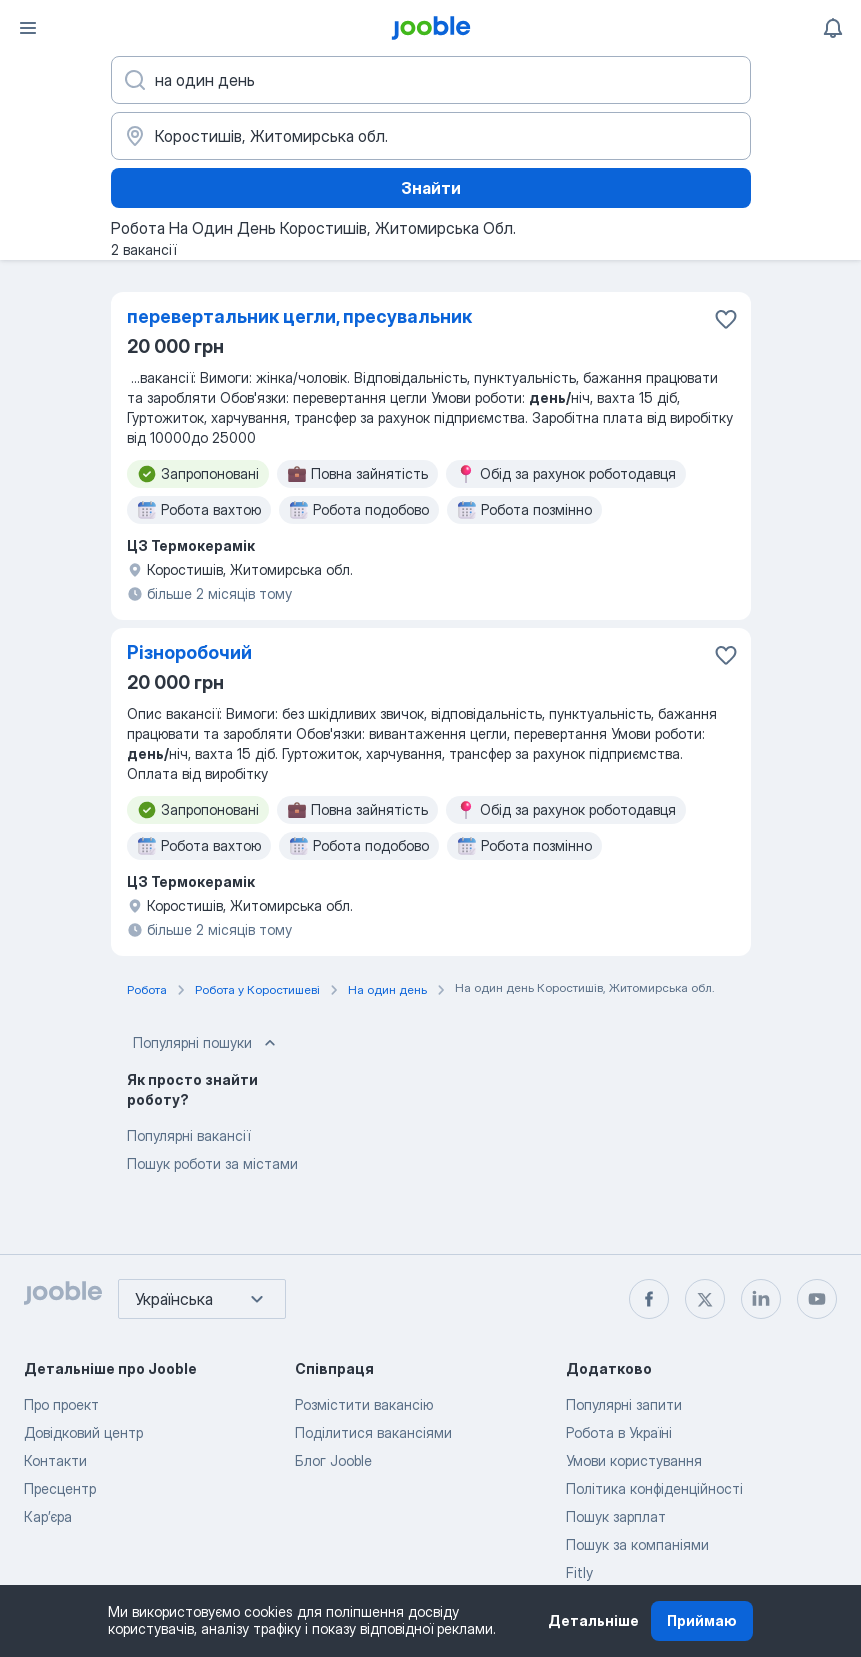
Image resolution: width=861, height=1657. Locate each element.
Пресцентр (60, 1488)
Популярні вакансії (188, 1135)
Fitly (579, 1572)
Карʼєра (48, 1516)
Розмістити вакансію (364, 1404)
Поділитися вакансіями (373, 1432)
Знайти (431, 188)
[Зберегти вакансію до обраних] (726, 319)
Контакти (55, 1460)
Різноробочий (189, 652)
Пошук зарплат (616, 1516)
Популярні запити (624, 1404)
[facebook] (649, 1299)
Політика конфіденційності (654, 1488)
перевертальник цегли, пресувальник (299, 316)
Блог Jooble (333, 1460)
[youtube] (817, 1299)
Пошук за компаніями (637, 1544)
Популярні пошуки (206, 1043)
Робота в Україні (619, 1432)
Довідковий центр (83, 1432)
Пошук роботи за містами (212, 1163)
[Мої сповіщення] (833, 28)
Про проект (61, 1404)
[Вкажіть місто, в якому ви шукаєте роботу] (431, 136)
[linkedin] (761, 1299)
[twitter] (705, 1299)
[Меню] (28, 28)
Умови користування (634, 1460)
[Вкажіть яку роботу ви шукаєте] (431, 80)
